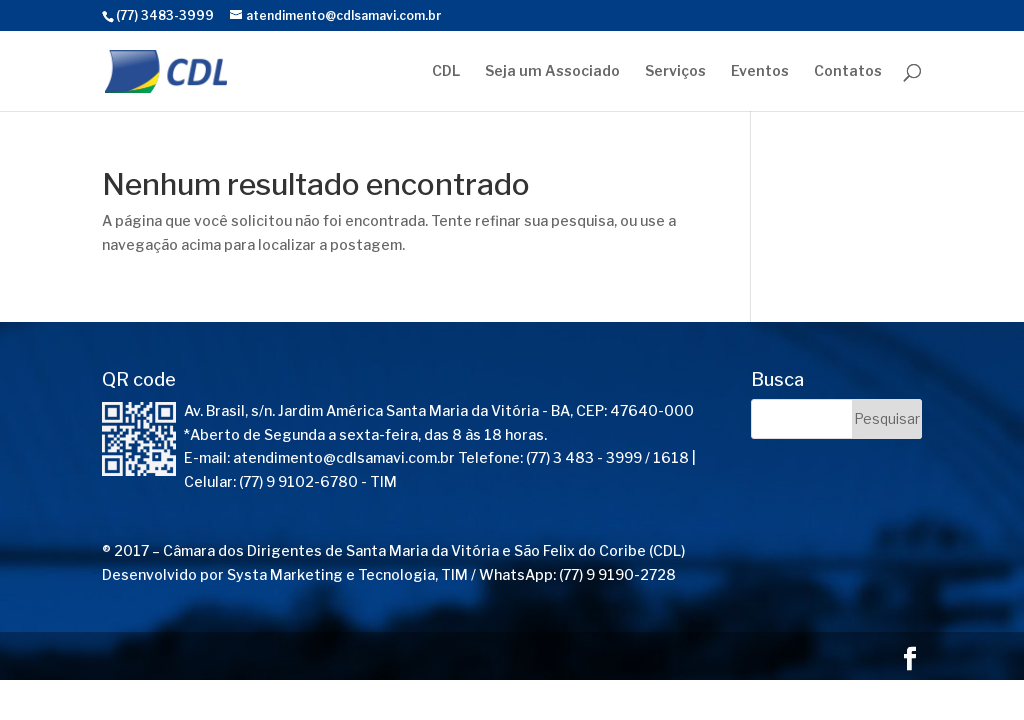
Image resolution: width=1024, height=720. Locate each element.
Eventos (760, 71)
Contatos (848, 71)
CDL (446, 71)
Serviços (675, 71)
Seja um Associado (552, 71)
